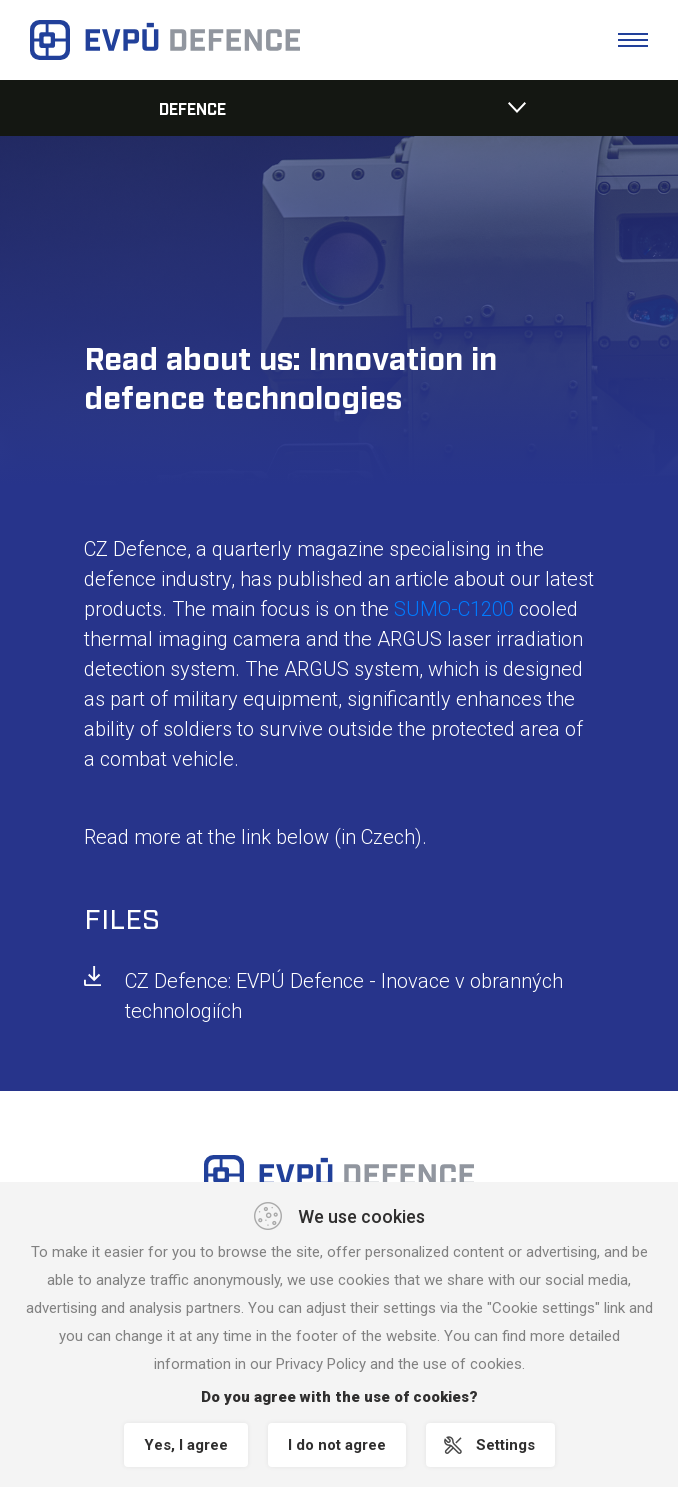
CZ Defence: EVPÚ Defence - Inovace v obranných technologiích (344, 996)
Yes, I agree (186, 1445)
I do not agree (337, 1445)
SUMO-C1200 (454, 609)
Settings (505, 1445)
